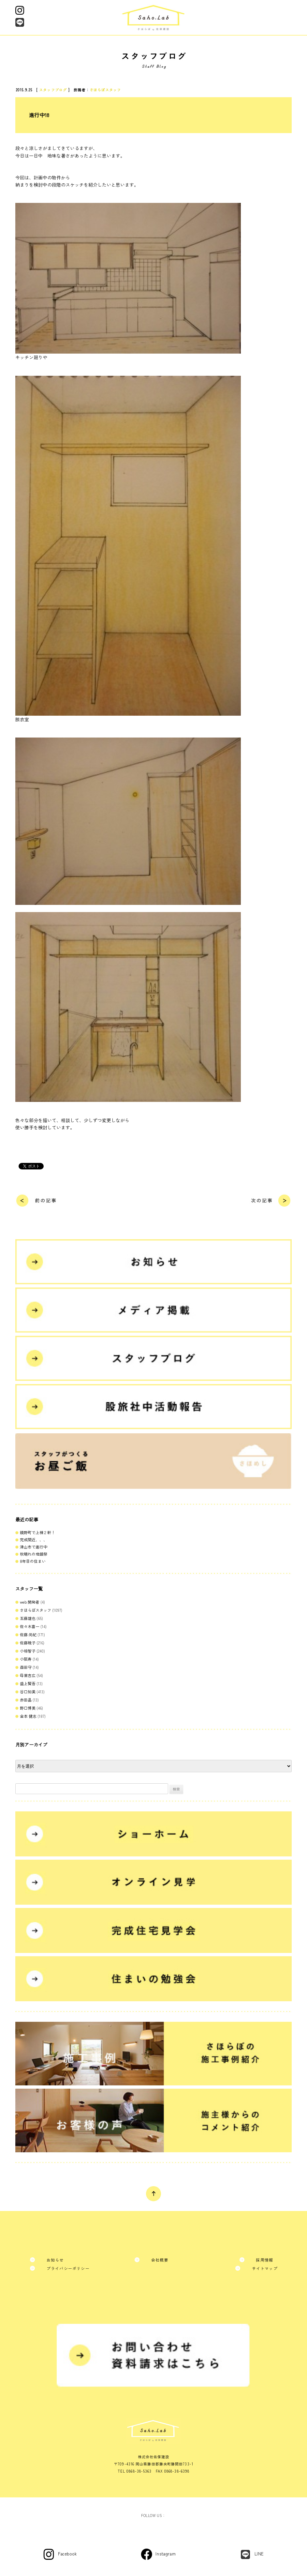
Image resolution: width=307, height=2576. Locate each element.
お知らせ (55, 2260)
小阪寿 (26, 1659)
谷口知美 (28, 1691)
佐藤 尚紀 (28, 1634)
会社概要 (159, 2260)
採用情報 (264, 2260)
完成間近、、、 (33, 1539)
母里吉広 (28, 1675)
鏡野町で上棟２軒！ (37, 1532)
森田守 (26, 1667)
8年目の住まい (33, 1561)
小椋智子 (28, 1651)
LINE (259, 2554)
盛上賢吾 (28, 1683)
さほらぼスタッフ (105, 89)
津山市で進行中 (33, 1546)
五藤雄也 (28, 1618)
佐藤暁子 (28, 1642)
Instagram (165, 2554)
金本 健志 (28, 1716)
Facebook (67, 2554)
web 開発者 (29, 1602)
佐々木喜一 (29, 1626)
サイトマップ (265, 2268)
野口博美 (28, 1708)
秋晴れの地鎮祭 (33, 1554)
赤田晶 (26, 1699)
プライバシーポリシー (68, 2268)
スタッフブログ (53, 89)
